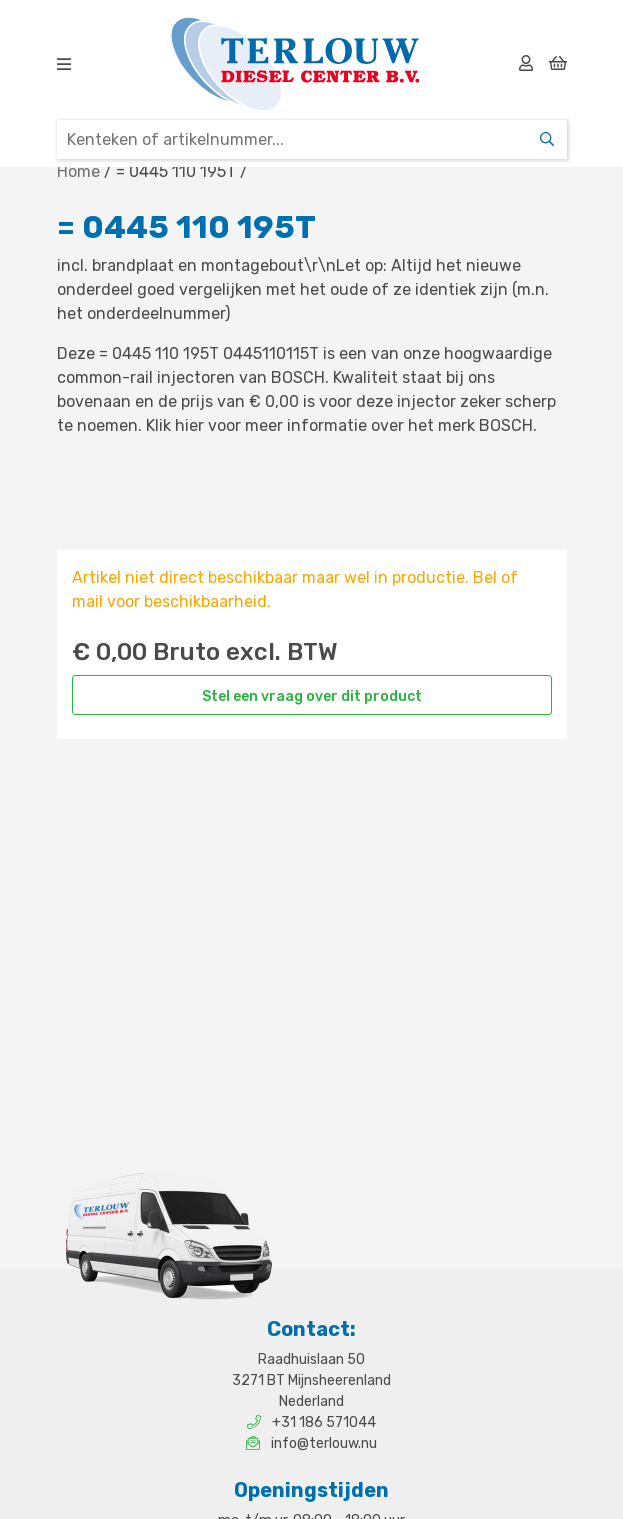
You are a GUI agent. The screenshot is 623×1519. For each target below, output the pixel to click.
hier (189, 425)
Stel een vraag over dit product (312, 696)
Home (78, 171)
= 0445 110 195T (176, 171)
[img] (64, 64)
